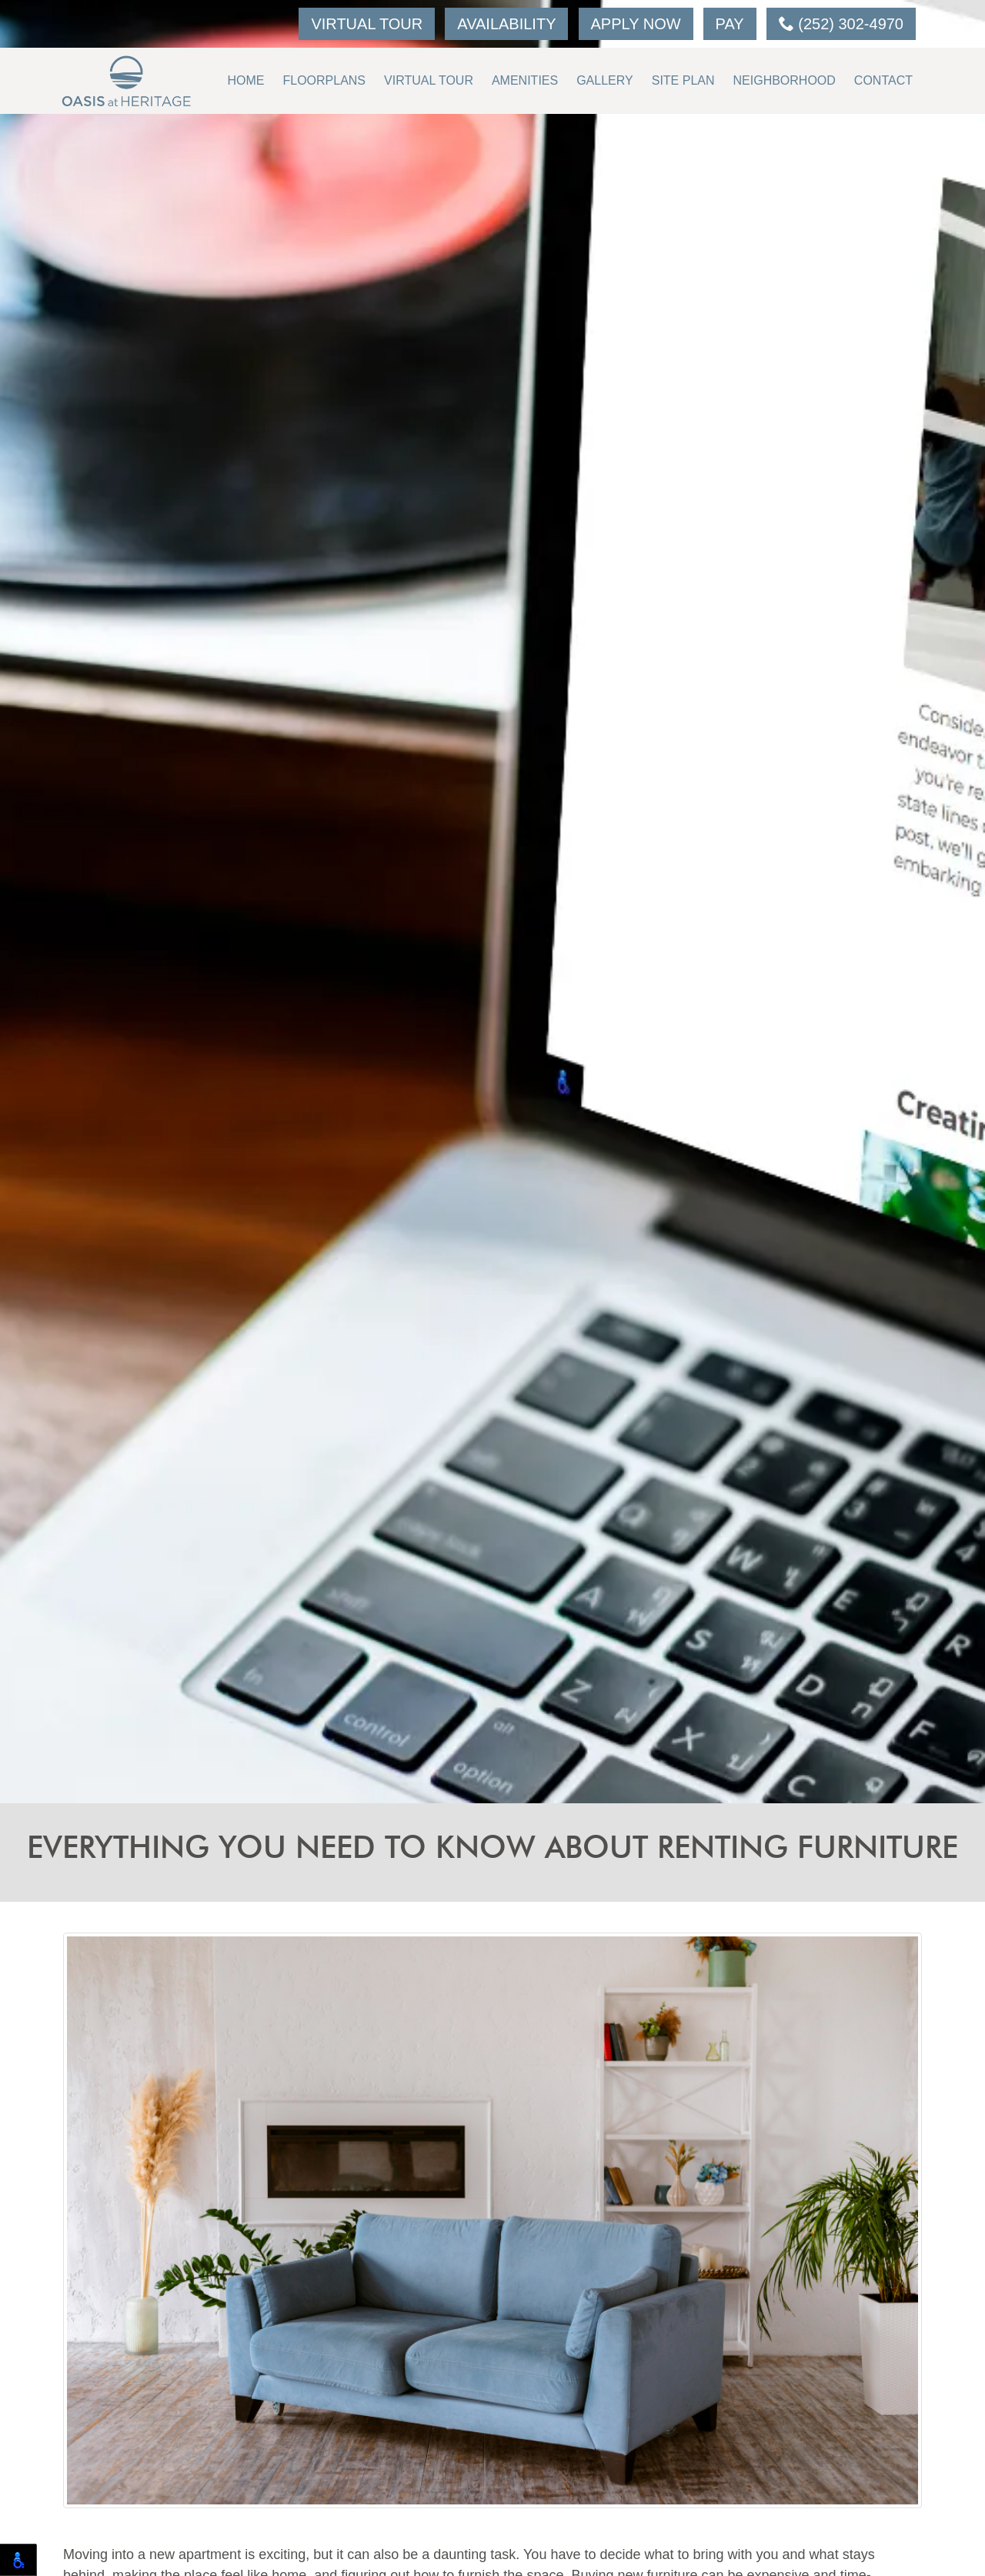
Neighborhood (784, 80)
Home (245, 80)
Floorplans (324, 80)
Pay (730, 23)
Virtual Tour (366, 23)
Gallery (604, 80)
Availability (506, 23)
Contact (883, 80)
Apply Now (636, 23)
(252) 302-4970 (841, 23)
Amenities (525, 80)
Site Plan (683, 80)
